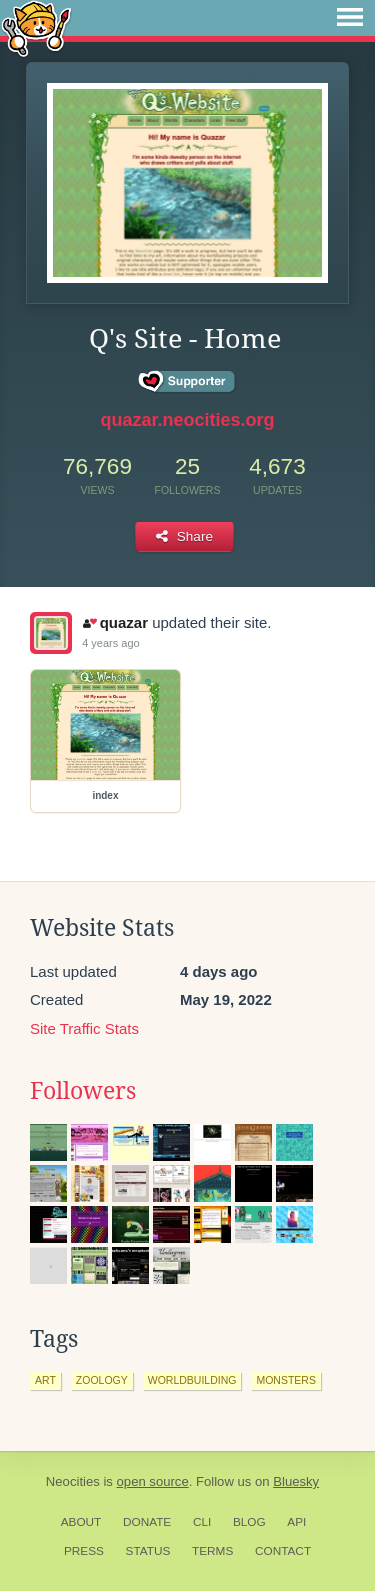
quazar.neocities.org (187, 420)
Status (148, 1551)
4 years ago (110, 643)
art (45, 1380)
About (81, 1522)
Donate (147, 1522)
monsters (286, 1380)
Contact (283, 1551)
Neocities (73, 1481)
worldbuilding (192, 1380)
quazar (115, 622)
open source (153, 1481)
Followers (83, 1091)
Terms (212, 1551)
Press (84, 1551)
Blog (249, 1522)
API (296, 1522)
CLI (202, 1522)
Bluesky (296, 1481)
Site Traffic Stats (84, 1028)
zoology (102, 1380)
